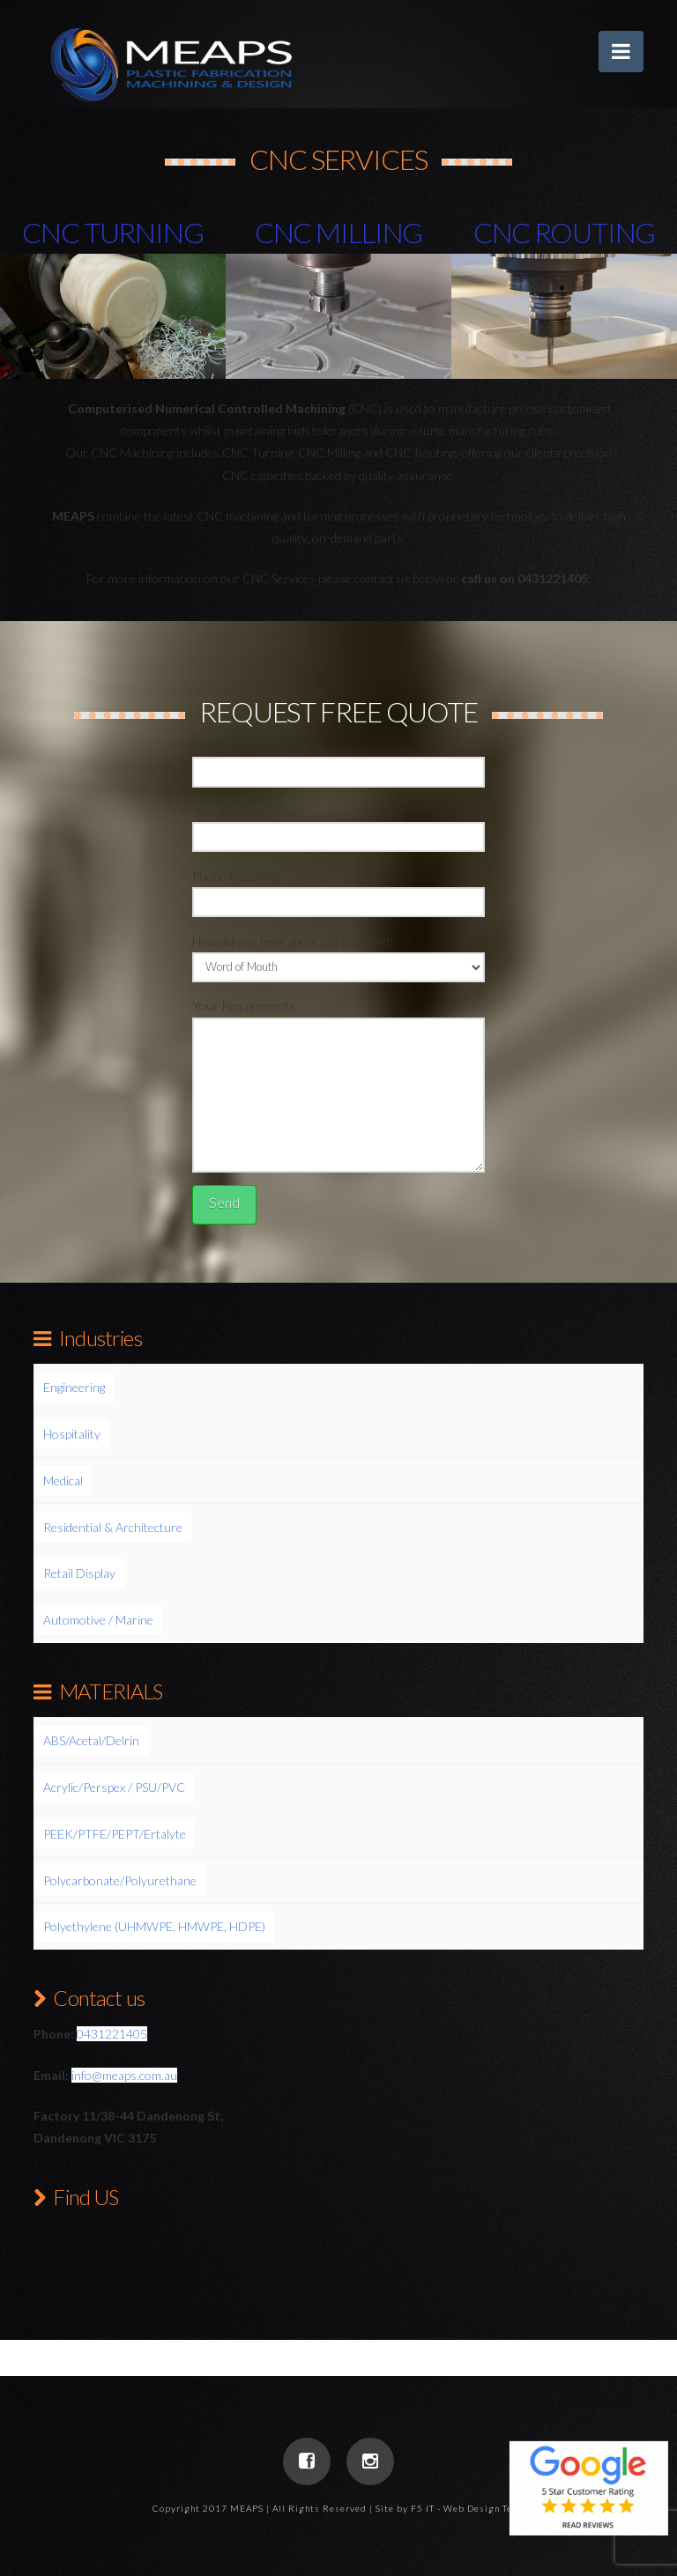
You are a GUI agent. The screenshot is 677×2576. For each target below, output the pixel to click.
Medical (63, 1480)
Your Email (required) (338, 825)
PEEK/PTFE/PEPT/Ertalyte (114, 1833)
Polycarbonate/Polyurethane (120, 1880)
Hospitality (71, 1433)
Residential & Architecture (112, 1527)
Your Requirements (338, 1016)
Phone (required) (338, 890)
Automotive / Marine (98, 1619)
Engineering (74, 1387)
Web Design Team (483, 2508)
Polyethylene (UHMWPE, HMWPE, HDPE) (154, 1926)
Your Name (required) (338, 759)
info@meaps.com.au (124, 2075)
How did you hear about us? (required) (338, 955)
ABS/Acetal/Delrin (91, 1740)
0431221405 (112, 2033)
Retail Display (79, 1573)
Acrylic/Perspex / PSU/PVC (114, 1787)
